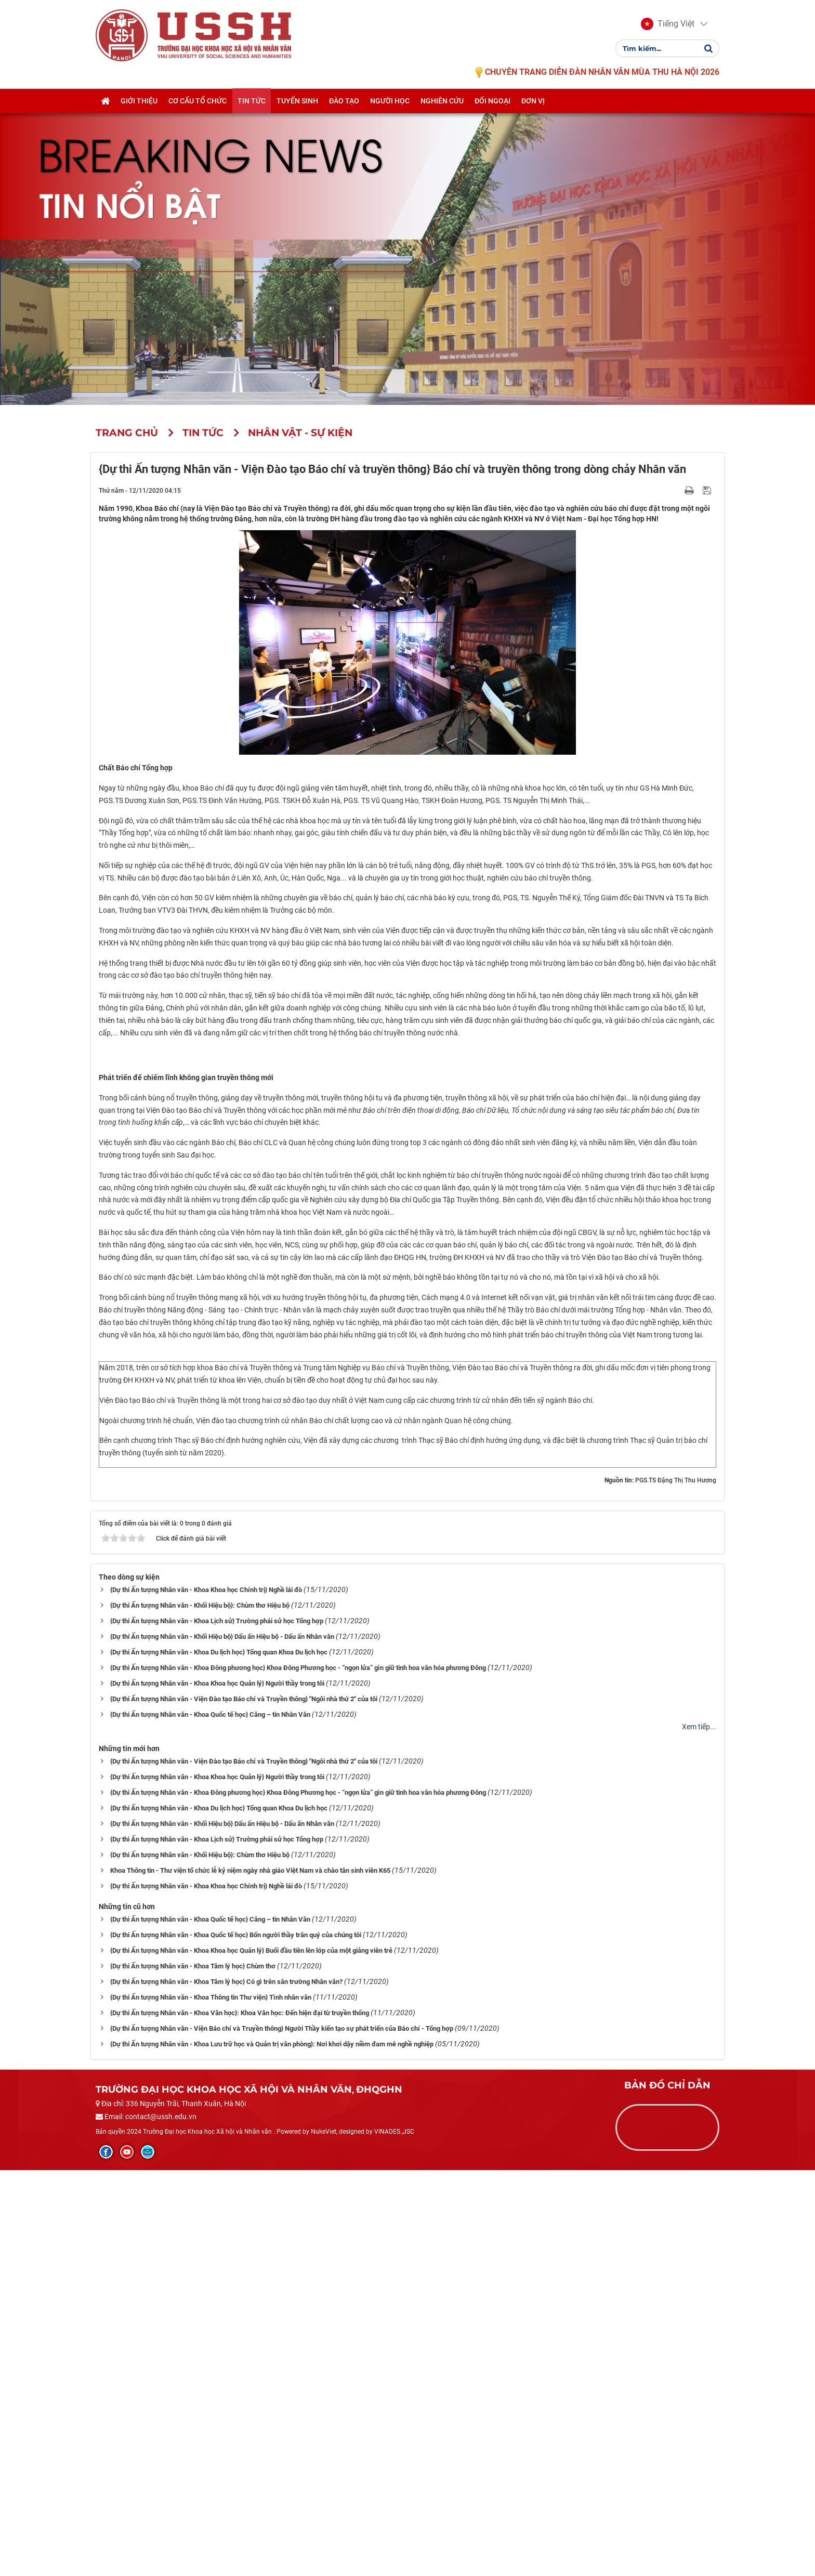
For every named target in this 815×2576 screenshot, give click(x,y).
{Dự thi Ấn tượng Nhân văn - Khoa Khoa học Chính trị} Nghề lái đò (206, 1995)
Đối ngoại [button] (492, 102)
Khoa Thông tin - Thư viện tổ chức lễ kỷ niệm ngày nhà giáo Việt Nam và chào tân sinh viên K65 (250, 2276)
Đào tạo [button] (344, 102)
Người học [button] (390, 102)
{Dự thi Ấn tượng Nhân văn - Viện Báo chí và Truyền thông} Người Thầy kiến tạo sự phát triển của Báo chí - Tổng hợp (281, 2434)
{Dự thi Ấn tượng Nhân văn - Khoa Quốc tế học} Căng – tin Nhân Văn (210, 2120)
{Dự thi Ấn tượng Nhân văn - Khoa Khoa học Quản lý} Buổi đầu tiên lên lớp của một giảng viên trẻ (251, 2356)
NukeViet (323, 2537)
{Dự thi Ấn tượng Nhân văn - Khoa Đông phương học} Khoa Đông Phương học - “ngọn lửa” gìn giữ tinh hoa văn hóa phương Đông (298, 2073)
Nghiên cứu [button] (442, 102)
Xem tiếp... (699, 2132)
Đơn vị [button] (533, 102)
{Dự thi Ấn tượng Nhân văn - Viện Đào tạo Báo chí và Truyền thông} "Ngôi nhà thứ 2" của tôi (243, 2104)
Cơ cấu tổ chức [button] (197, 102)
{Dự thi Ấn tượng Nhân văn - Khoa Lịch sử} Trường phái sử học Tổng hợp (216, 2026)
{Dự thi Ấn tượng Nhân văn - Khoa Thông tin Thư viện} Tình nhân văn (210, 2403)
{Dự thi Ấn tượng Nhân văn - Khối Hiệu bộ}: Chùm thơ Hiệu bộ (200, 2011)
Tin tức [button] (252, 102)
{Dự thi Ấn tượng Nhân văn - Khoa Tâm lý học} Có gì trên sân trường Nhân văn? (226, 2387)
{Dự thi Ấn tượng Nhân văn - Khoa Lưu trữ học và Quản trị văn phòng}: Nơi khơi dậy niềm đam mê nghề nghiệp (271, 2449)
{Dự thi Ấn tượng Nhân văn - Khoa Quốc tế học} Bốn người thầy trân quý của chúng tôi (235, 2340)
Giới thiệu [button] (139, 102)
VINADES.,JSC (394, 2537)
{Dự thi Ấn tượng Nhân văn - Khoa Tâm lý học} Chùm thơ (192, 2371)
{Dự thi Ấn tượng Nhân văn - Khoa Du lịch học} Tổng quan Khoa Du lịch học (218, 2057)
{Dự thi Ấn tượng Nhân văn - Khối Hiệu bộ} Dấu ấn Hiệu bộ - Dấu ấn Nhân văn (222, 2042)
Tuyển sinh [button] (297, 102)
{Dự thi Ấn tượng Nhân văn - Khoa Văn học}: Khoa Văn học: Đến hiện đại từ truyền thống (239, 2418)
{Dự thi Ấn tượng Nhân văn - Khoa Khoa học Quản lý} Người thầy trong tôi (217, 2089)
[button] (667, 25)
